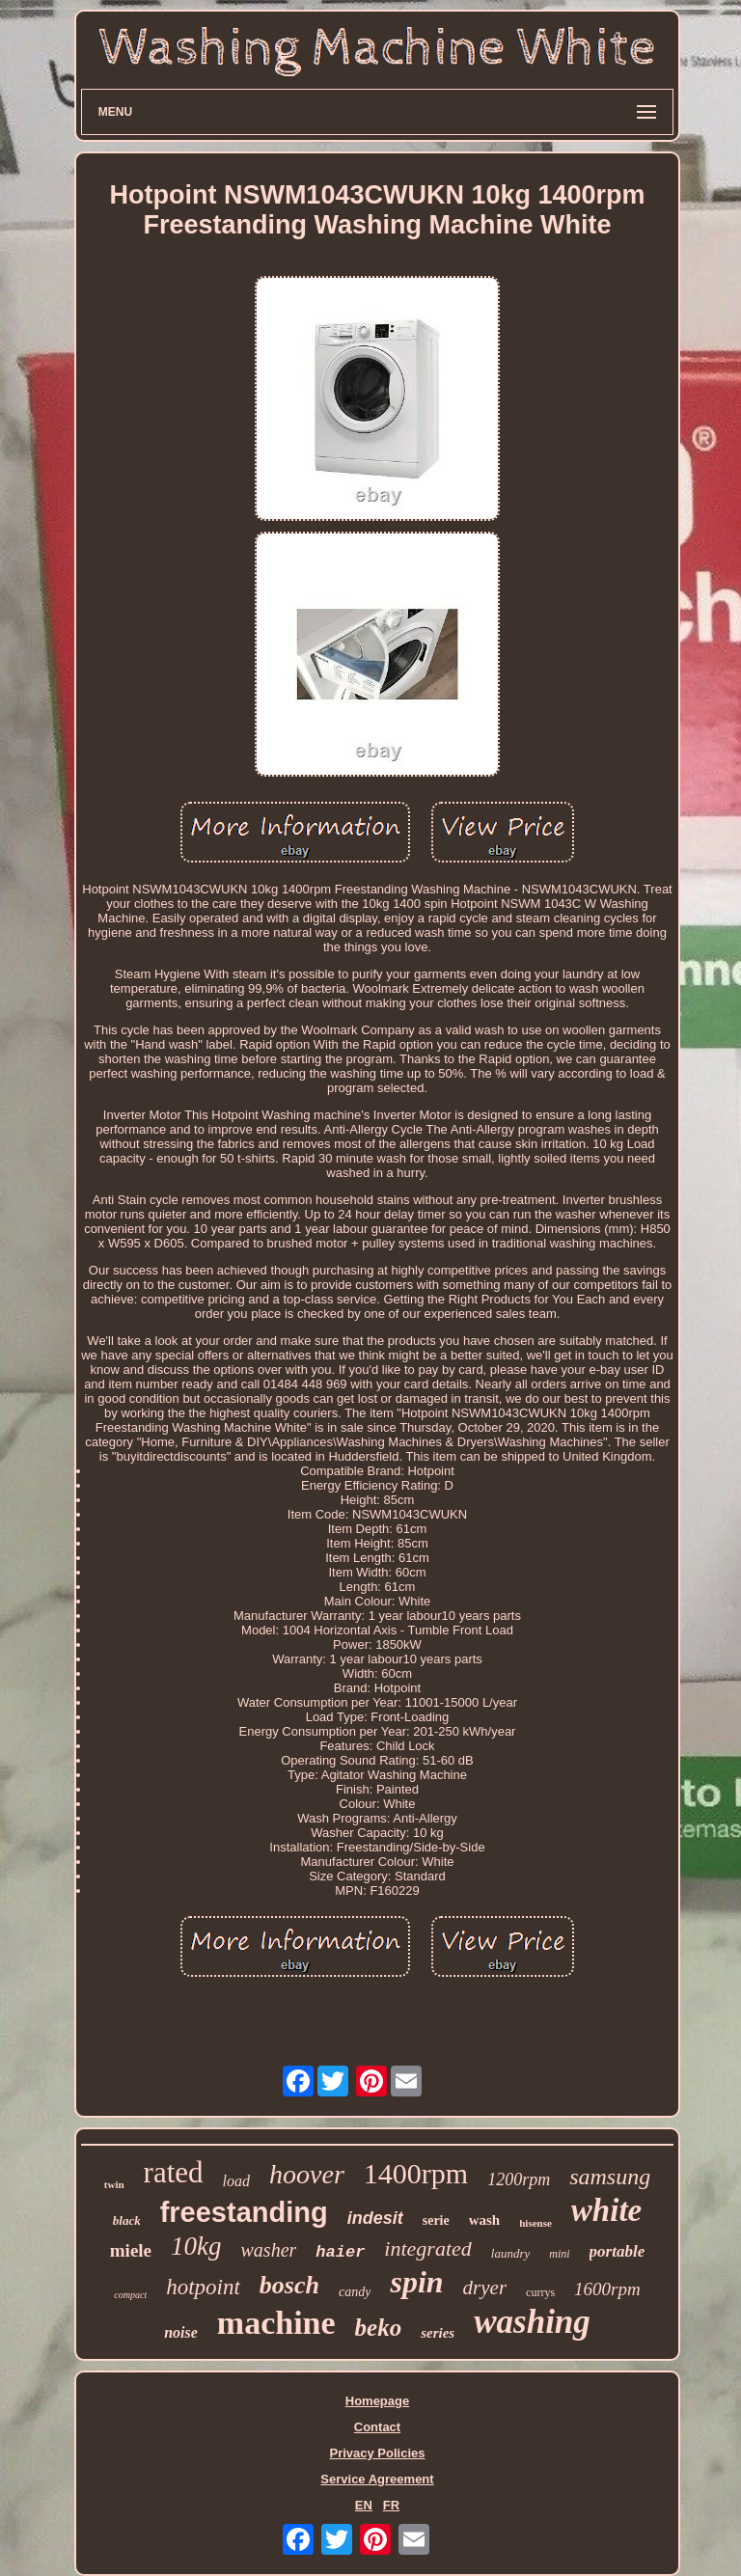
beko (378, 2328)
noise (181, 2332)
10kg (196, 2246)
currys (540, 2292)
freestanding (244, 2212)
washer (269, 2250)
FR (391, 2505)
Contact (377, 2427)
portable (617, 2251)
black (127, 2220)
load (236, 2181)
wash (485, 2220)
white (606, 2210)
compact (130, 2294)
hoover (306, 2174)
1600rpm (607, 2289)
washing (532, 2322)
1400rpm (416, 2173)
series (437, 2333)
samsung (609, 2176)
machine (276, 2323)
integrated (427, 2248)
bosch (289, 2285)
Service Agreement (376, 2479)
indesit (375, 2218)
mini (559, 2254)
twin (114, 2184)
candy (354, 2292)
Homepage (377, 2401)
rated (174, 2172)
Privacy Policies (377, 2453)
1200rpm (518, 2179)
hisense (535, 2223)
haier (340, 2252)
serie (436, 2220)
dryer (485, 2287)
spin (416, 2281)
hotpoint (203, 2287)
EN (363, 2505)
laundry (510, 2253)
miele (130, 2250)
